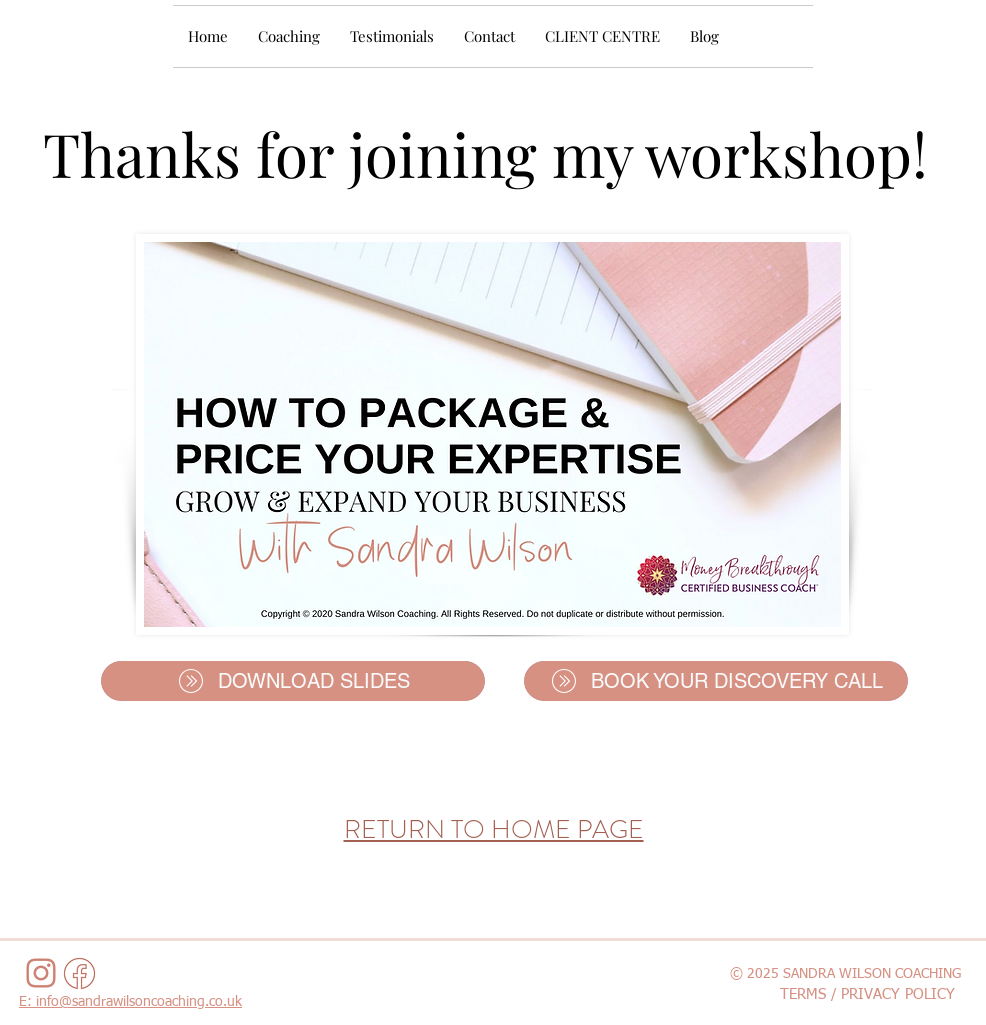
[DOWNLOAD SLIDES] (293, 681)
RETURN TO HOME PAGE (494, 829)
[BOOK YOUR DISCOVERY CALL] (716, 681)
